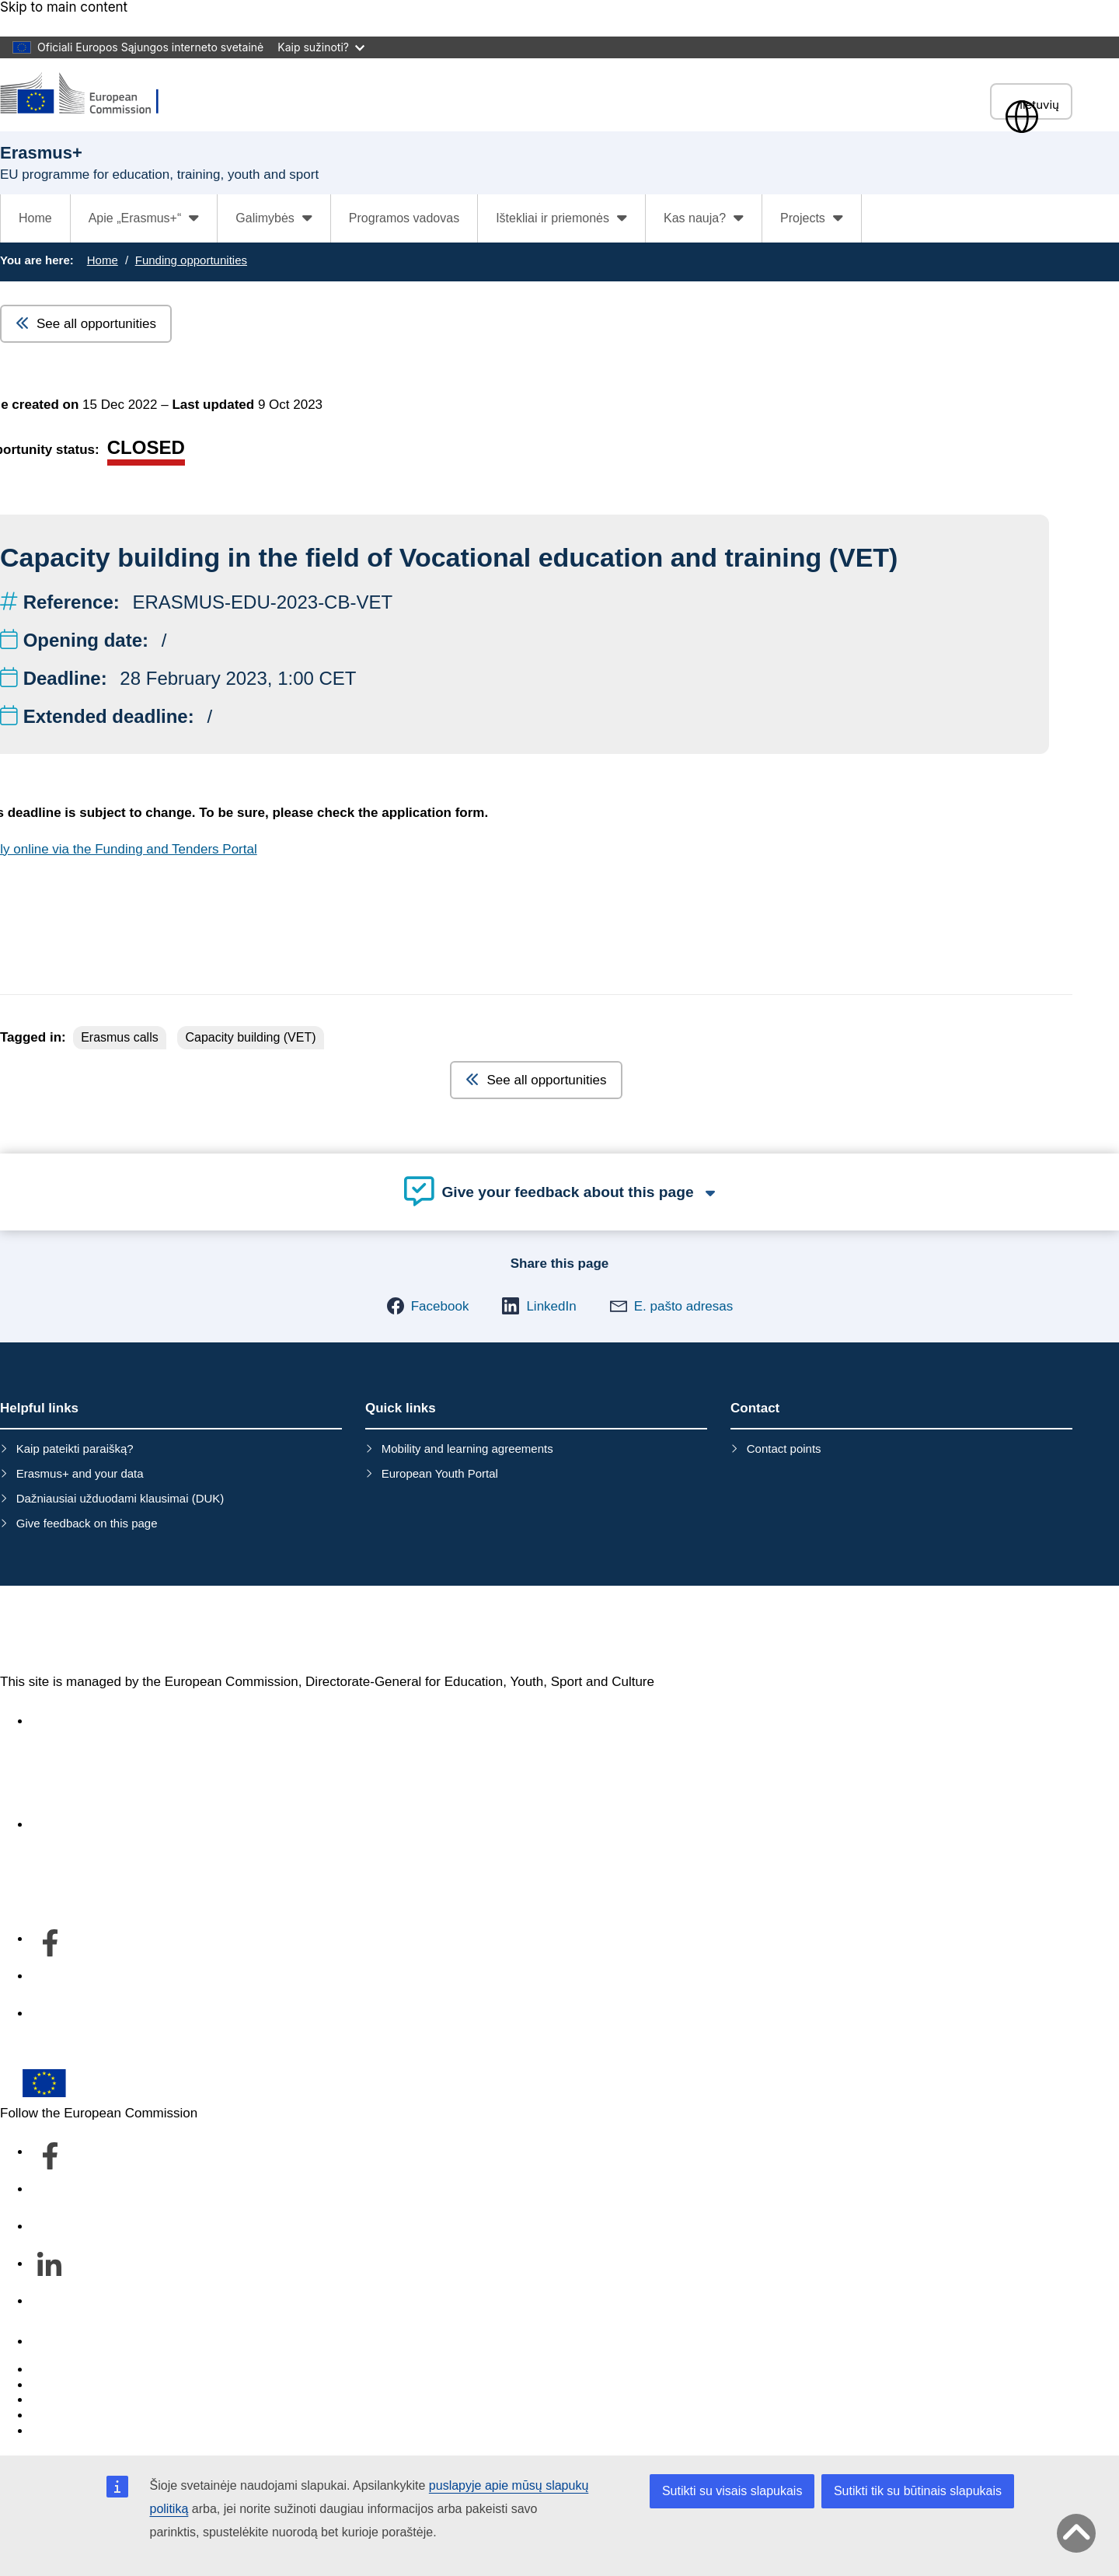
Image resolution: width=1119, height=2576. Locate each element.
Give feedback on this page (87, 1523)
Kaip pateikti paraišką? (75, 1448)
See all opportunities (86, 323)
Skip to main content (63, 7)
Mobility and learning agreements (467, 1448)
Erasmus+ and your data (80, 1473)
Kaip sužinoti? (320, 47)
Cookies (54, 2400)
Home (35, 218)
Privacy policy (71, 2415)
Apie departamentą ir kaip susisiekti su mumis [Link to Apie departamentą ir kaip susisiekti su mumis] (165, 1824)
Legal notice (67, 2431)
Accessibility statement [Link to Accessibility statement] (98, 1721)
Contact (54, 2341)
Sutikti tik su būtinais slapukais (918, 2490)
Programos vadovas (404, 218)
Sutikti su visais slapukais (732, 2490)
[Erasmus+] (89, 94)
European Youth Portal (440, 1473)
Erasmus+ (67, 1630)
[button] (427, 1306)
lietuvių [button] (1031, 104)
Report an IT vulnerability (104, 2369)
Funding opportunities (191, 260)
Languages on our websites (112, 2385)
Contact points (784, 1448)
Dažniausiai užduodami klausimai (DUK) (120, 1498)
